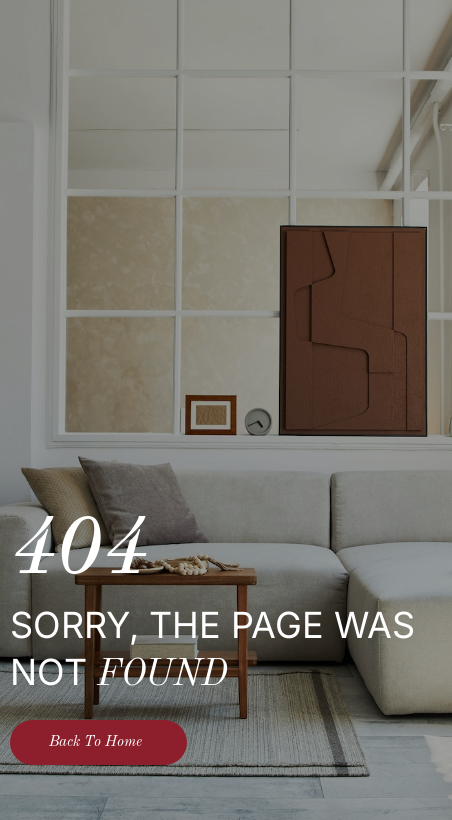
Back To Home (95, 742)
